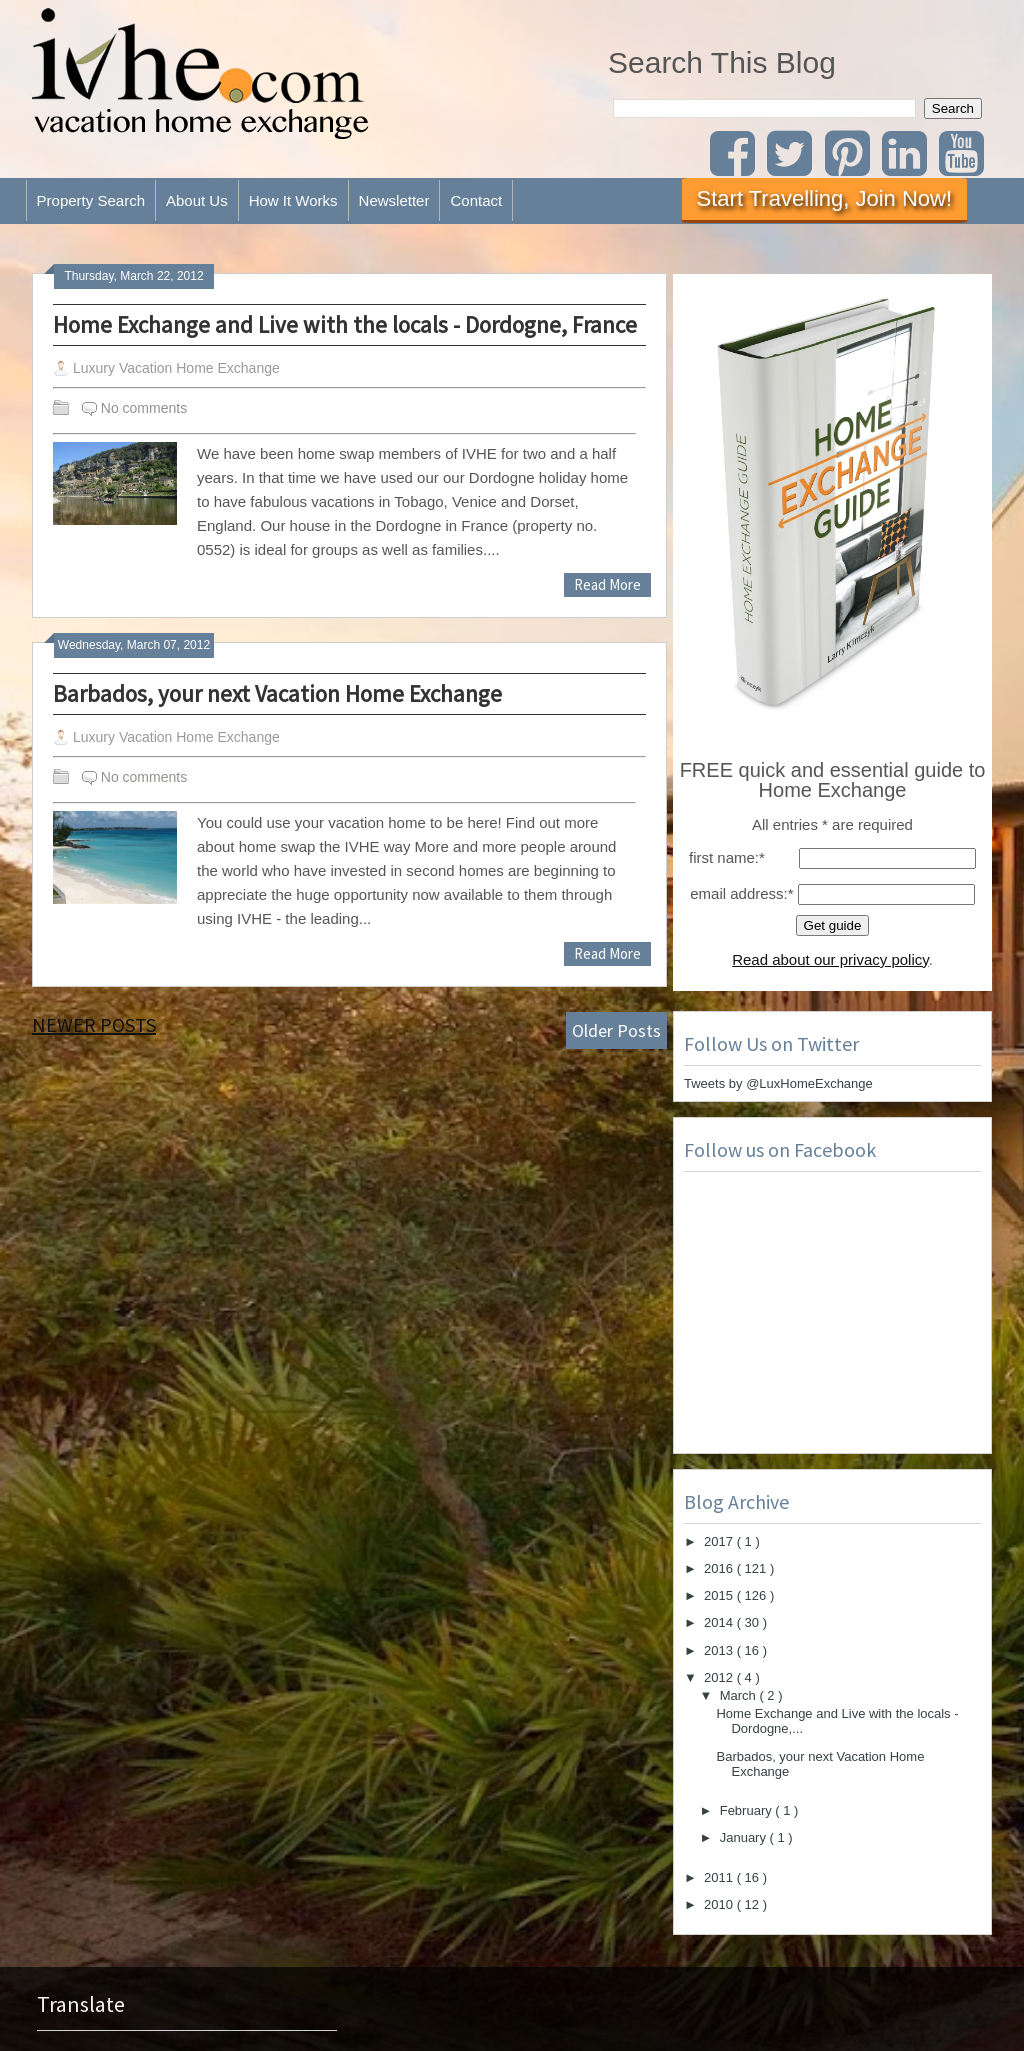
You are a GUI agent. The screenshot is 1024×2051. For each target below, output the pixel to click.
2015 (720, 1595)
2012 (720, 1677)
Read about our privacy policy (830, 959)
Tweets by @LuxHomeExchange (778, 1083)
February (748, 1810)
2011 (720, 1877)
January (745, 1837)
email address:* (741, 893)
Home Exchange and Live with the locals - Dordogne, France (345, 324)
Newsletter (394, 200)
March (740, 1695)
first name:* (727, 857)
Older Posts (616, 1030)
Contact (476, 200)
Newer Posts (94, 1024)
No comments (144, 408)
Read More (607, 584)
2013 (720, 1650)
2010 (720, 1904)
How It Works (293, 200)
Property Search (91, 200)
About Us (197, 200)
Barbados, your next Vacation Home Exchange (277, 693)
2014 (720, 1622)
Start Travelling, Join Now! (825, 198)
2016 (720, 1568)
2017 (720, 1541)
